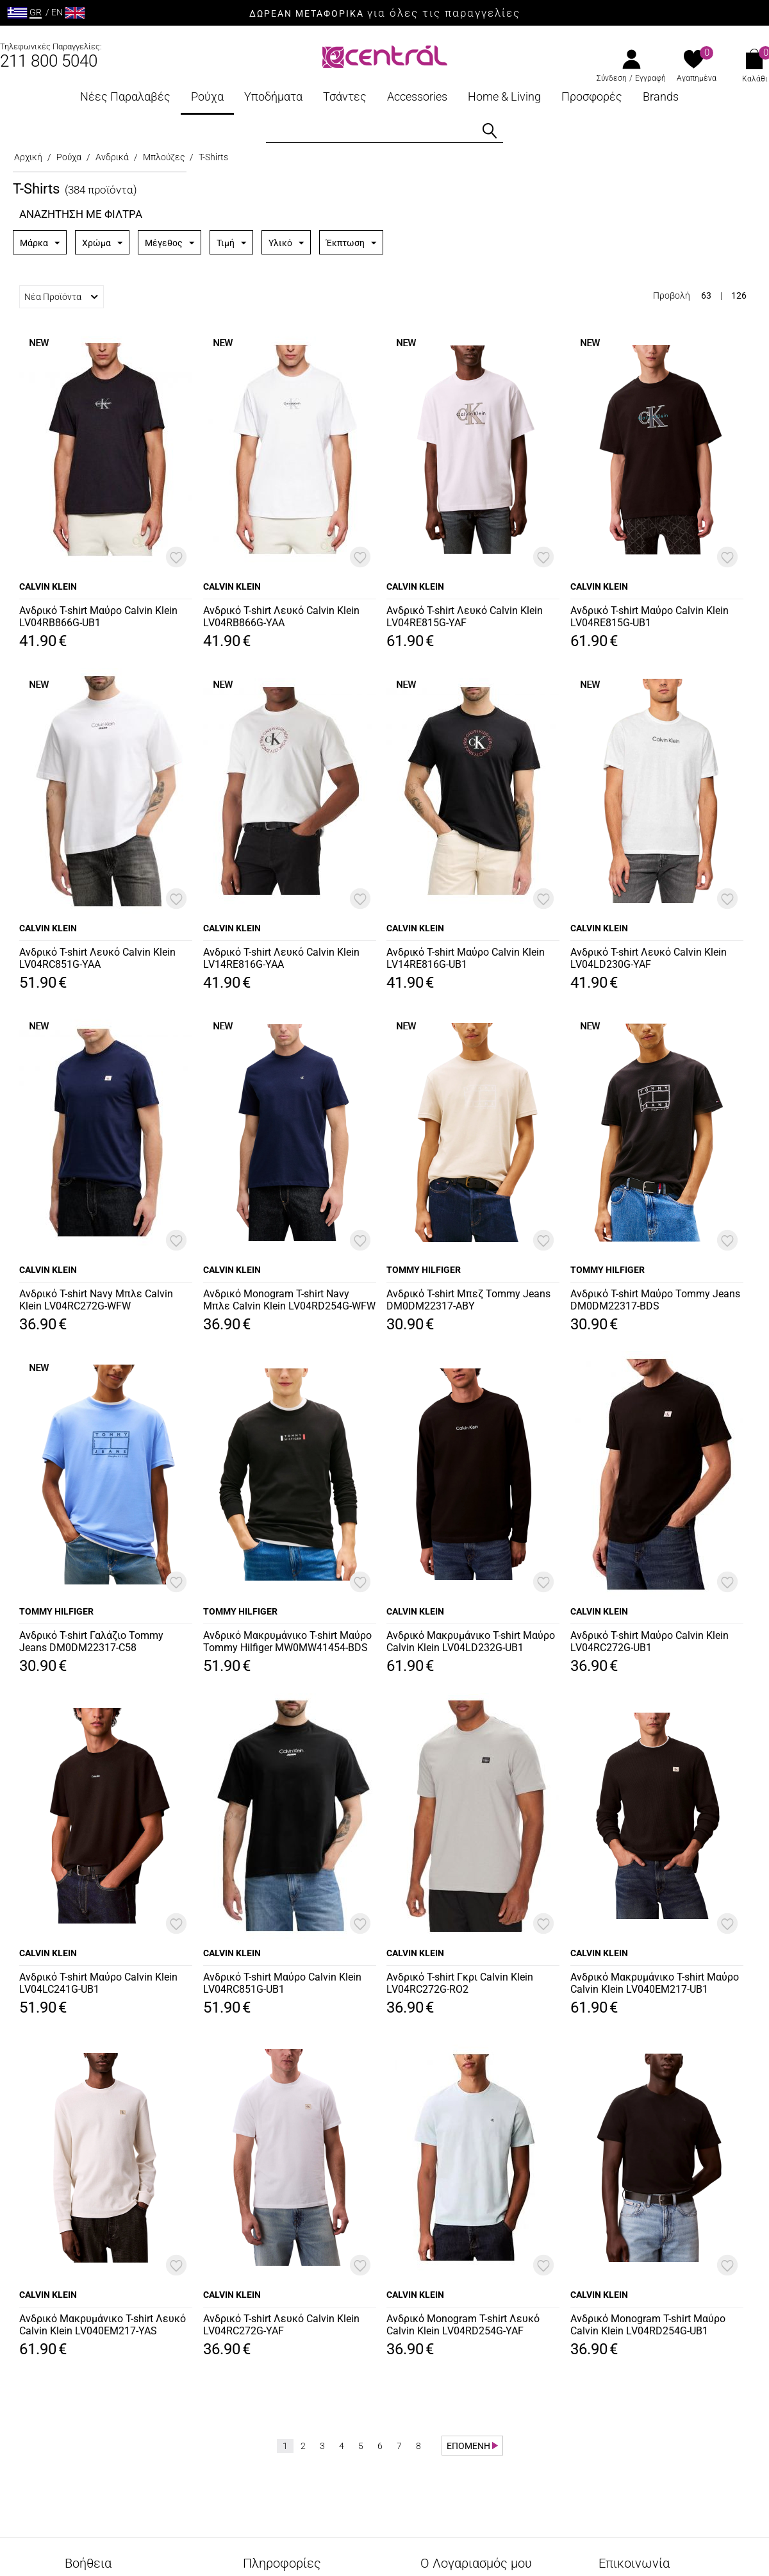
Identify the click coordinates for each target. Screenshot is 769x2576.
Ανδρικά (112, 157)
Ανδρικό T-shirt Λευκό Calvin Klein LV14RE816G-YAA (281, 958)
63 (706, 295)
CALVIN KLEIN (48, 586)
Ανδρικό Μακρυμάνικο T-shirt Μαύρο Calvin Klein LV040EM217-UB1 (654, 1983)
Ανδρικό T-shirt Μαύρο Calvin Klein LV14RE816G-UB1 (465, 958)
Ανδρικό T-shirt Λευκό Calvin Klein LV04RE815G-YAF (464, 616)
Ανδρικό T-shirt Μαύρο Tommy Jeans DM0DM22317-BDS (655, 1300)
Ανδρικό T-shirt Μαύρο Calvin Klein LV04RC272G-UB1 (649, 1641)
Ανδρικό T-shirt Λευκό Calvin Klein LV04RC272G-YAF (281, 2325)
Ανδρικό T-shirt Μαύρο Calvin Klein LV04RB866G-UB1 (98, 616)
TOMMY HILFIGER (423, 1270)
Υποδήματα (273, 96)
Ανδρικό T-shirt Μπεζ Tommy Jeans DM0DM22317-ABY (468, 1300)
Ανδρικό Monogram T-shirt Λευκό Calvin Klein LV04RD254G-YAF (463, 2325)
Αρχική (28, 157)
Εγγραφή (650, 78)
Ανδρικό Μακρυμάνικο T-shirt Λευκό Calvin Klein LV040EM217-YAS (102, 2325)
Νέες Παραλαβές (125, 96)
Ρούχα (207, 96)
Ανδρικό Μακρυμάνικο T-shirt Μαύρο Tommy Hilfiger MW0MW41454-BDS (287, 1641)
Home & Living (504, 96)
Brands (661, 96)
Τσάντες (345, 96)
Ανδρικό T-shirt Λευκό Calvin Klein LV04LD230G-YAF (648, 958)
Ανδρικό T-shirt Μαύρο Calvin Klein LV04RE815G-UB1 (649, 616)
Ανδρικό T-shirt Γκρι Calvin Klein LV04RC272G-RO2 (459, 1983)
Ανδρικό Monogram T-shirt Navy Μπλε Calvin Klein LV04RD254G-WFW (289, 1300)
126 (739, 295)
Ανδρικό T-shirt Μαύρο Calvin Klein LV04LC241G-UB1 (98, 1983)
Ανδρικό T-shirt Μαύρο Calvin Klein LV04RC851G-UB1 (282, 1983)
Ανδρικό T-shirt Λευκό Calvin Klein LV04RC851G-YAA (97, 958)
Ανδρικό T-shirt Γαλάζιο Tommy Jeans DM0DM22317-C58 (91, 1641)
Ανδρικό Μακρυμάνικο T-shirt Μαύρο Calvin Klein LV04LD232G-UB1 (470, 1641)
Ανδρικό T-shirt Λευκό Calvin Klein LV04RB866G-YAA (281, 616)
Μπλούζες (164, 157)
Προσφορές (591, 96)
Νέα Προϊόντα (61, 297)
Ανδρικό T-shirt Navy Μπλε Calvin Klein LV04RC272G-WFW (96, 1300)
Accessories (417, 96)
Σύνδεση (612, 78)
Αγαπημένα (696, 78)
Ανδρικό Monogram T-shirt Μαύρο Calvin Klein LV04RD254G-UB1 (647, 2325)
